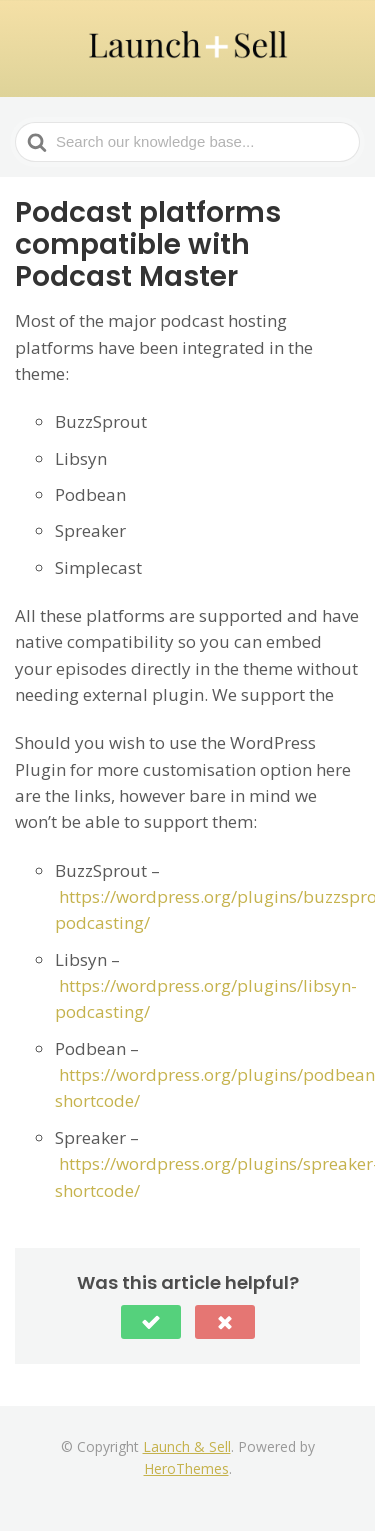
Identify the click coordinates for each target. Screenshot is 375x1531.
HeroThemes (186, 1468)
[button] (151, 1322)
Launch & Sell (187, 1446)
